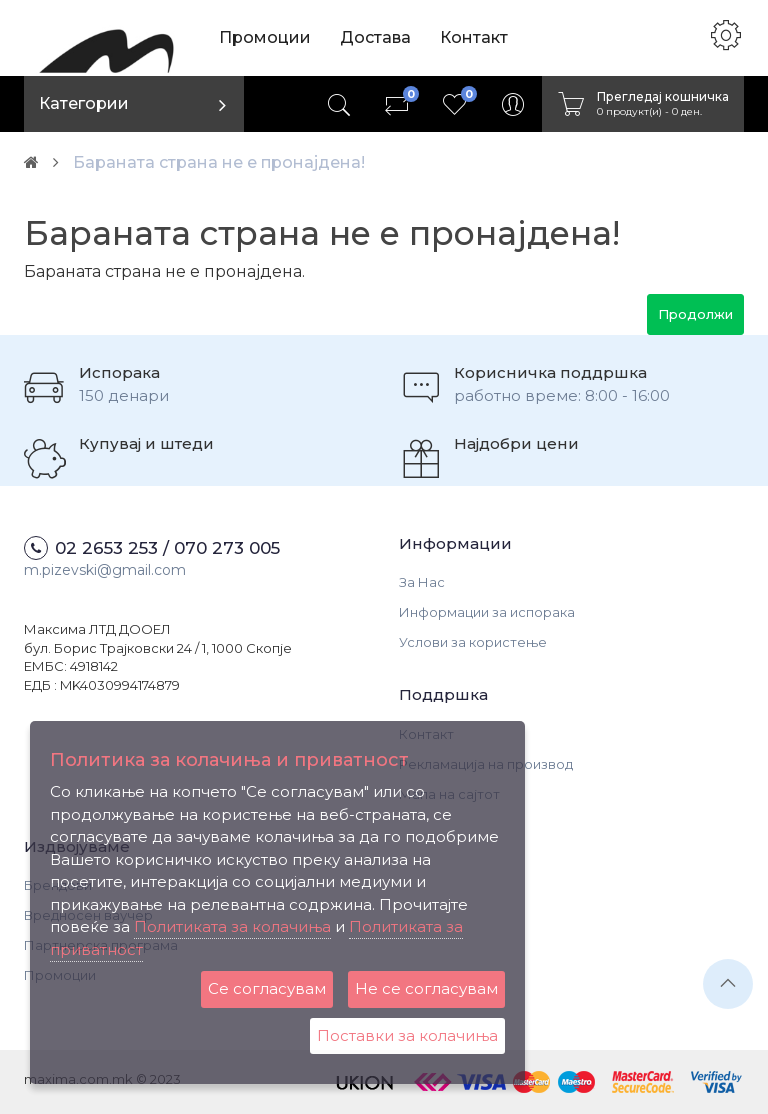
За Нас (422, 582)
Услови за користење (473, 642)
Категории (84, 103)
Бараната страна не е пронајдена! (219, 162)
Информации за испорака (487, 612)
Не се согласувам (426, 988)
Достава (375, 37)
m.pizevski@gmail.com (105, 570)
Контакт (474, 37)
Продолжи (695, 314)
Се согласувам (267, 988)
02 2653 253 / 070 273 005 (167, 548)
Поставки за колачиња (407, 1035)
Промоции (265, 37)
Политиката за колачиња (232, 926)
